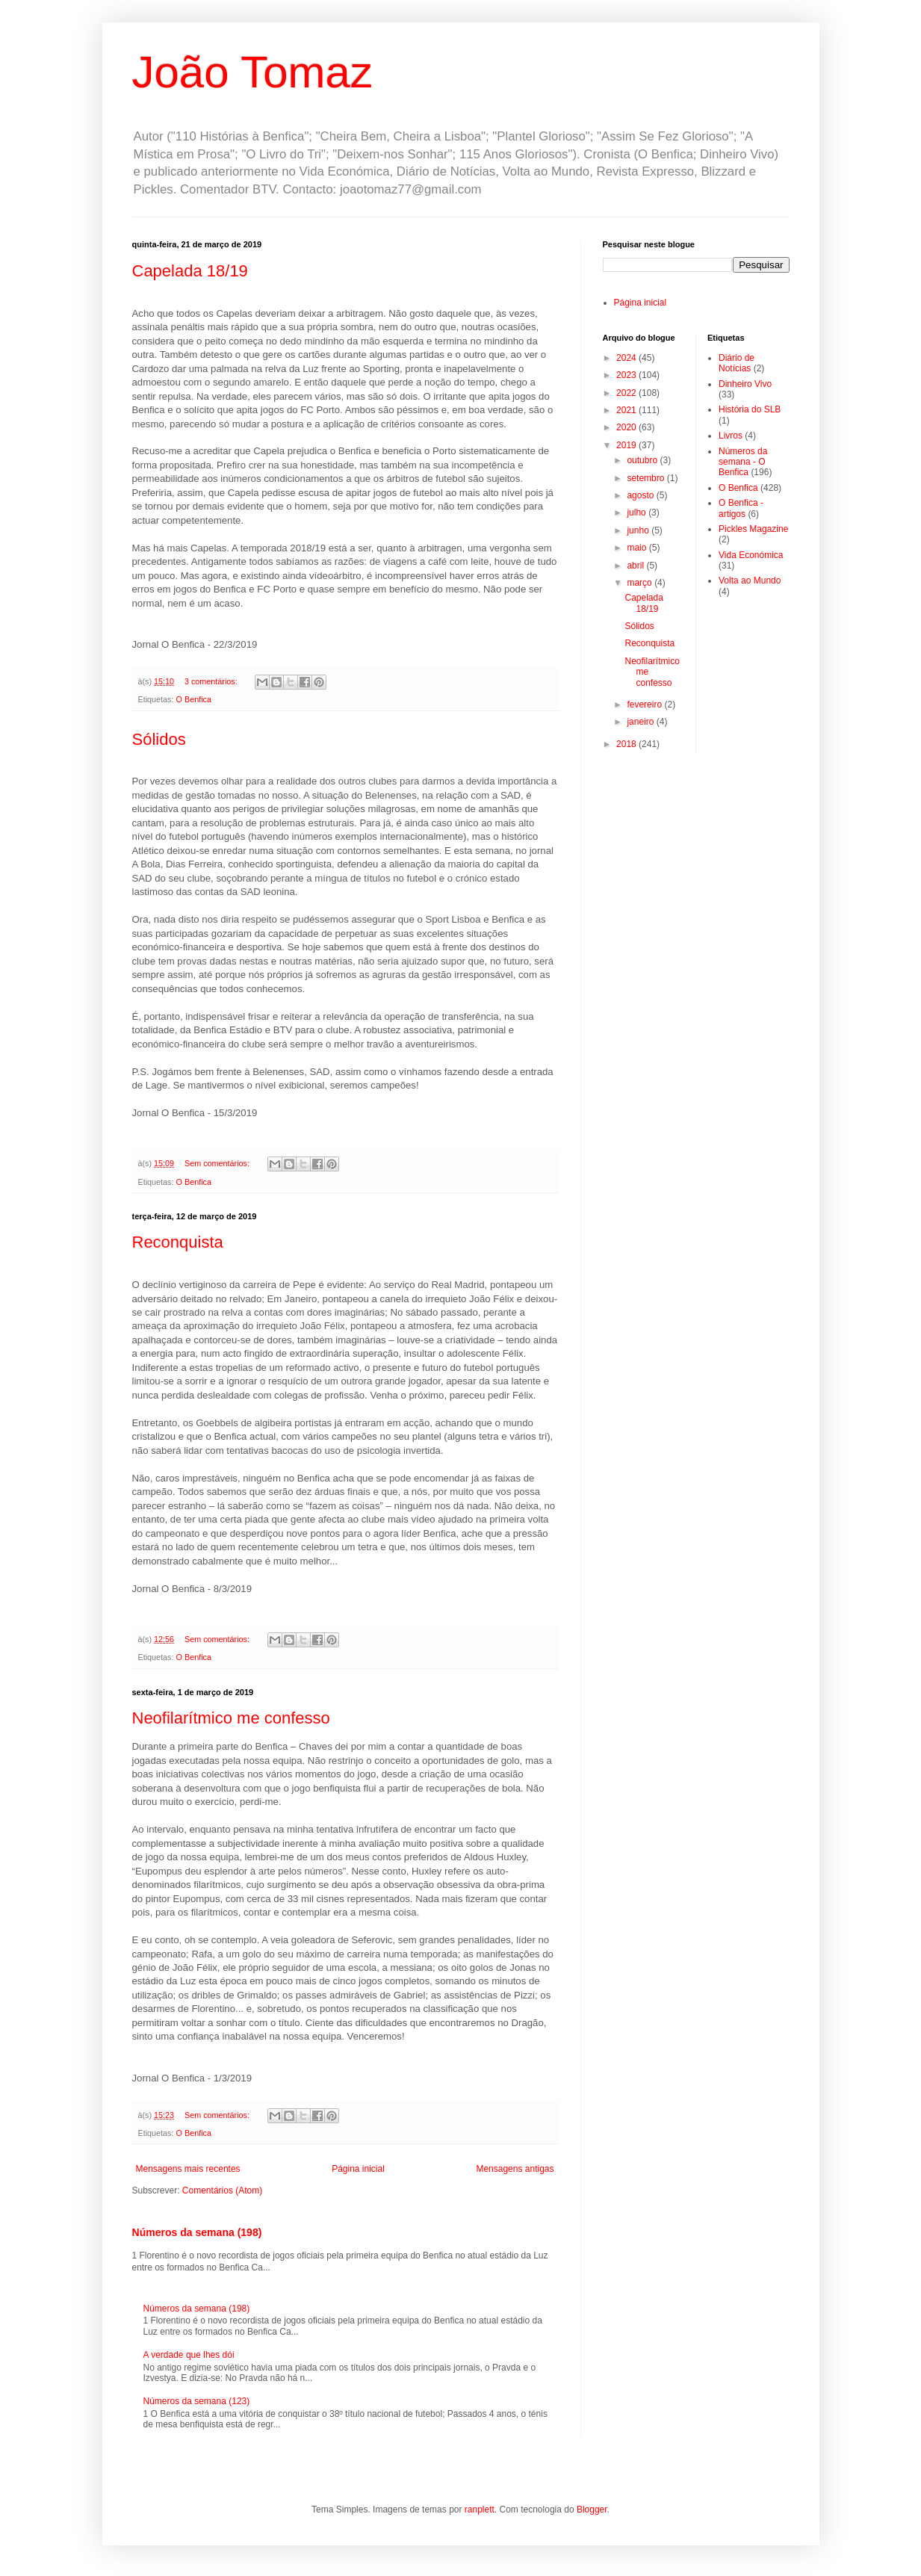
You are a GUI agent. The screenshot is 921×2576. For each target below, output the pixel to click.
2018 (627, 744)
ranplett (479, 2509)
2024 (627, 358)
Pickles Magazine (753, 529)
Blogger (592, 2509)
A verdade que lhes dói (189, 2355)
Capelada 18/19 (190, 270)
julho (637, 512)
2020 (627, 427)
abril (636, 565)
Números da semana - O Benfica (743, 462)
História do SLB (750, 409)
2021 (627, 410)
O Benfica (193, 699)
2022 (627, 393)
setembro (646, 478)
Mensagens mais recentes (188, 2169)
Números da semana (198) (197, 2232)
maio (637, 547)
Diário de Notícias (736, 363)
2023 (627, 375)
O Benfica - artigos (741, 508)
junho (639, 530)
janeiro (641, 721)
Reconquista (177, 1242)
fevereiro (645, 704)
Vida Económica (751, 555)
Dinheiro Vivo (745, 384)
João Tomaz (252, 72)
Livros (730, 435)
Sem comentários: (218, 1163)
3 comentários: (212, 681)
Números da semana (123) (196, 2401)
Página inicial (358, 2169)
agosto (641, 495)
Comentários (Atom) (222, 2190)
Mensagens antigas (514, 2169)
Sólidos (159, 739)
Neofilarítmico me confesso (231, 1718)
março (640, 583)
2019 (627, 445)
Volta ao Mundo (750, 580)
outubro (643, 460)
